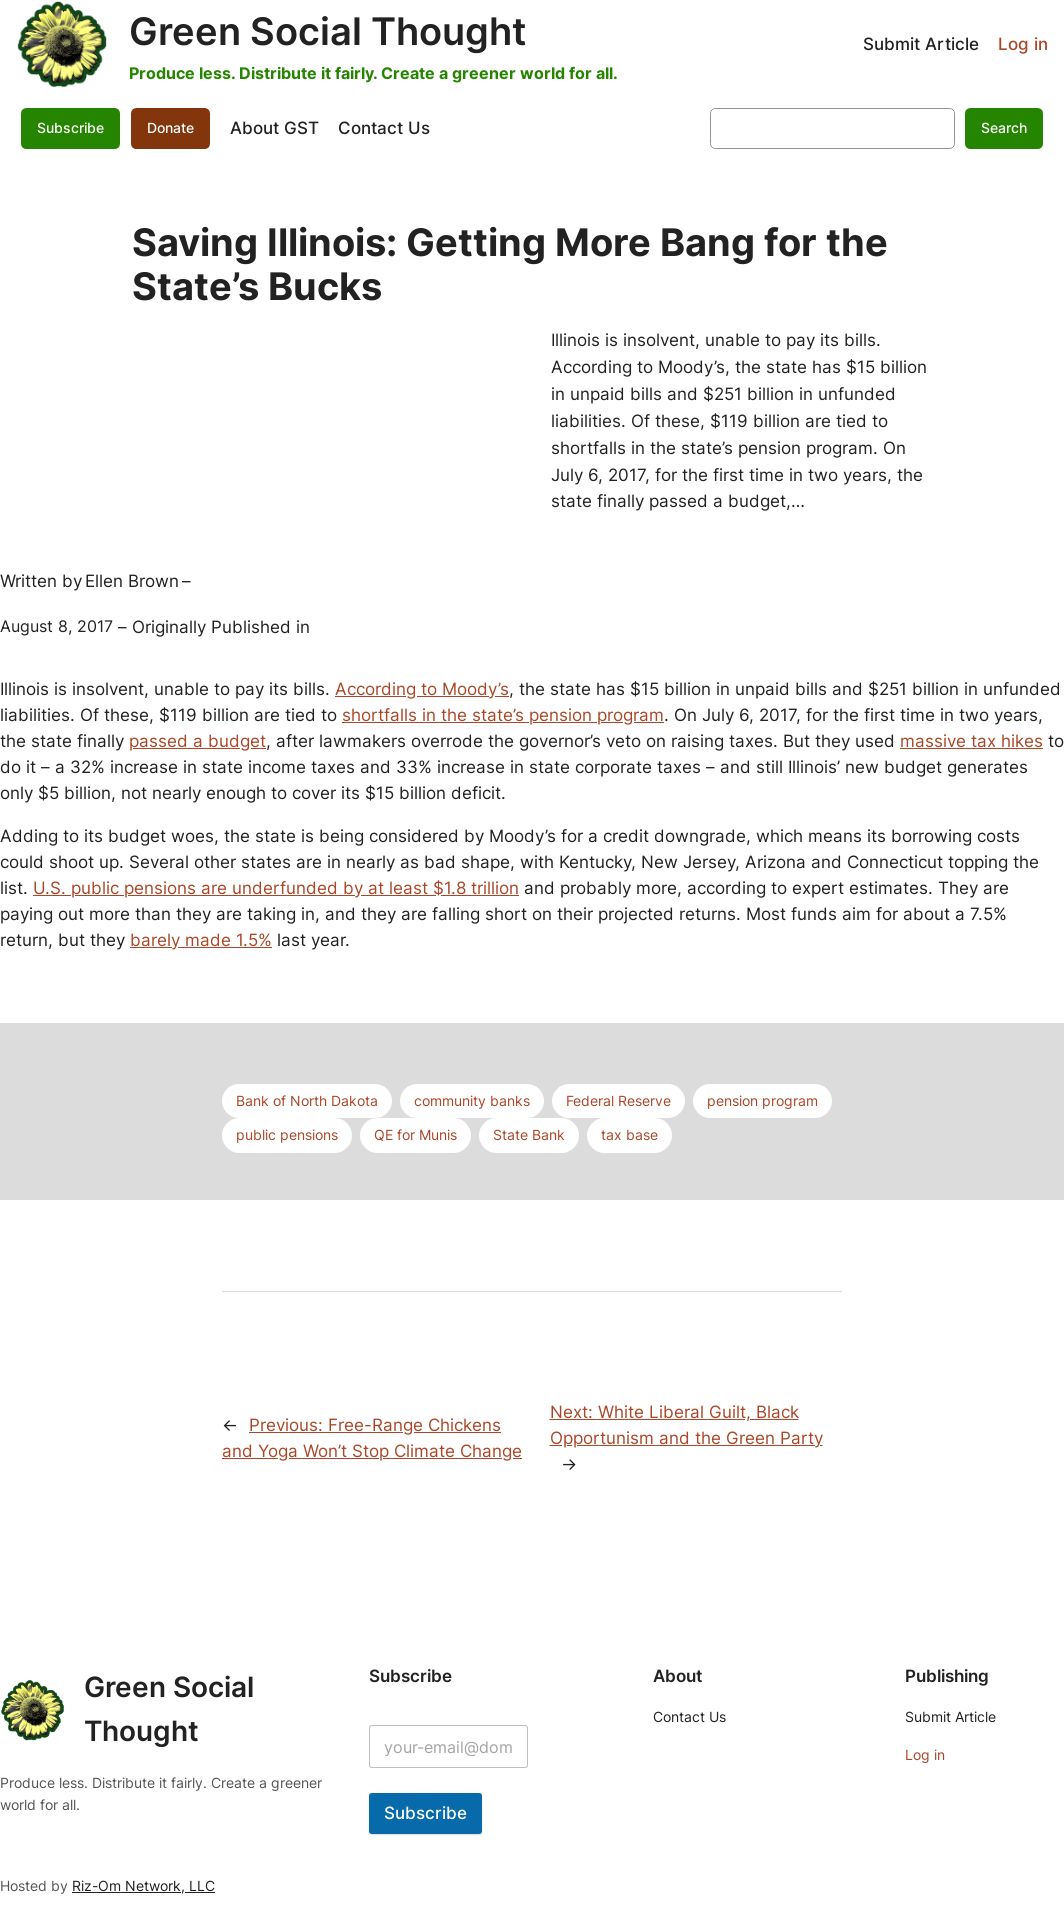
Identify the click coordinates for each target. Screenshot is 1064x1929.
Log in (1023, 44)
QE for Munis (415, 1134)
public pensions (287, 1134)
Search (1004, 127)
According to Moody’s (422, 689)
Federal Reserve (618, 1100)
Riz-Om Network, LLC (143, 1885)
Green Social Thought (327, 31)
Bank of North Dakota (307, 1100)
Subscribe (70, 127)
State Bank (529, 1134)
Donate (170, 127)
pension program (762, 1100)
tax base (629, 1134)
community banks (472, 1100)
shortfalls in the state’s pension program (503, 715)
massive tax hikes (971, 741)
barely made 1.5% (201, 940)
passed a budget (197, 741)
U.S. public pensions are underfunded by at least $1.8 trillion (276, 888)
